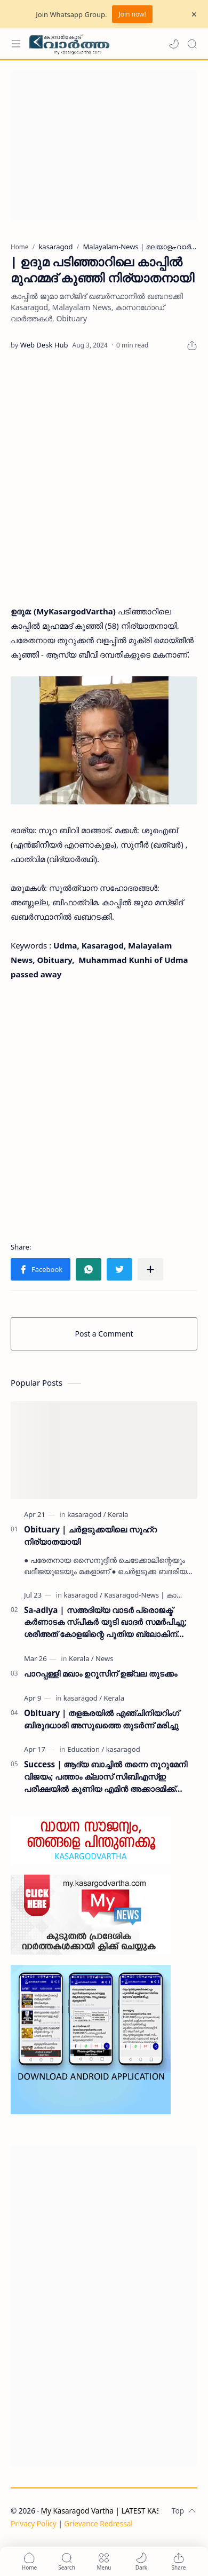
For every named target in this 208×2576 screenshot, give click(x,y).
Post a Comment (104, 1334)
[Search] (192, 44)
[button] (174, 44)
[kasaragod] (86, 1514)
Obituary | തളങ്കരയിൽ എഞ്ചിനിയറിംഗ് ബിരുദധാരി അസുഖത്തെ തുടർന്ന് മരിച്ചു (101, 1719)
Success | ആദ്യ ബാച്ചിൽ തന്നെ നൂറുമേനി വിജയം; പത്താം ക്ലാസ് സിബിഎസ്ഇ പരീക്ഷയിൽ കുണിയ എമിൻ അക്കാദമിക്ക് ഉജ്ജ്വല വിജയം (105, 1777)
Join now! (132, 14)
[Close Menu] (194, 14)
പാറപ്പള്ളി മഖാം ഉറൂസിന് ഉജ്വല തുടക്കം (100, 1673)
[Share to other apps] (150, 1269)
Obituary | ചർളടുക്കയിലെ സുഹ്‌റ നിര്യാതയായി (90, 1535)
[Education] (85, 1749)
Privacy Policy (34, 2523)
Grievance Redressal (98, 2523)
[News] (104, 1658)
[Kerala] (118, 1514)
